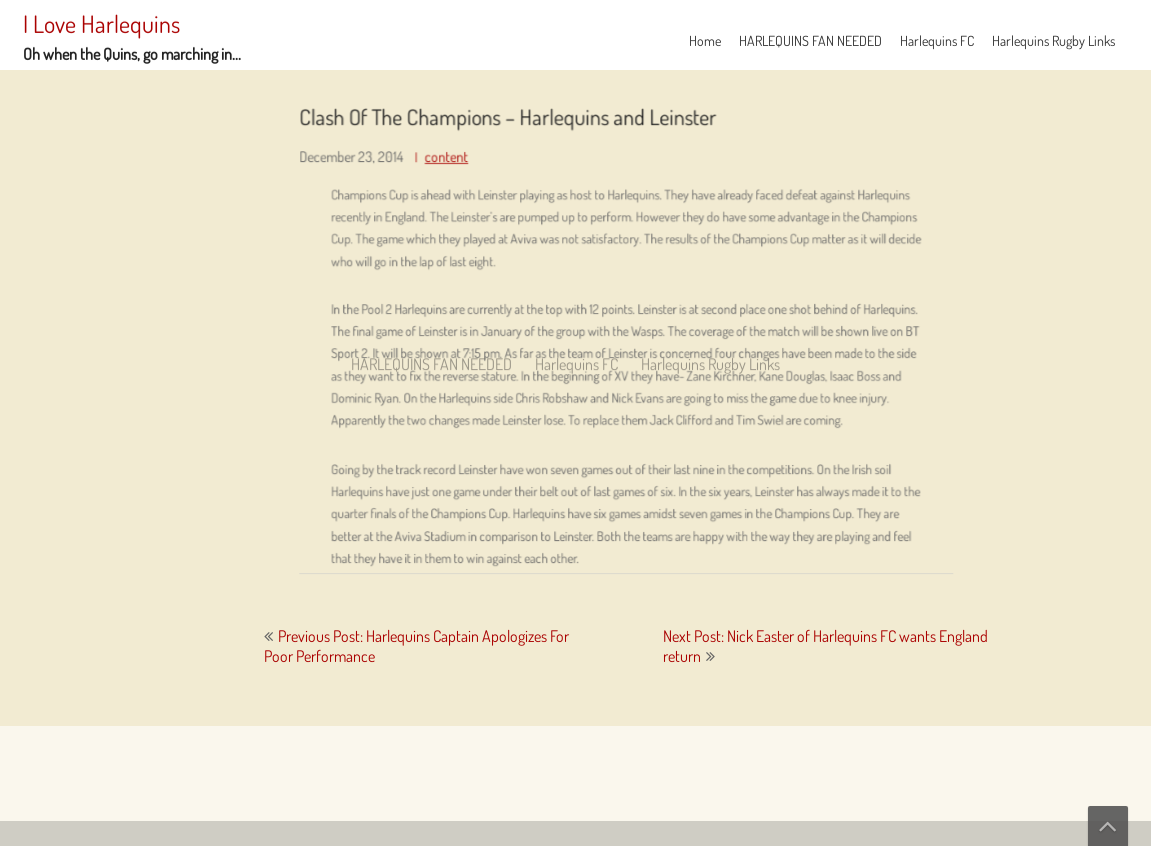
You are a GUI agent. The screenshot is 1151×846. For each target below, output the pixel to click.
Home (705, 40)
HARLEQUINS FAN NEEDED (810, 40)
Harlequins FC (937, 40)
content (471, 166)
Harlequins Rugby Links (1053, 40)
